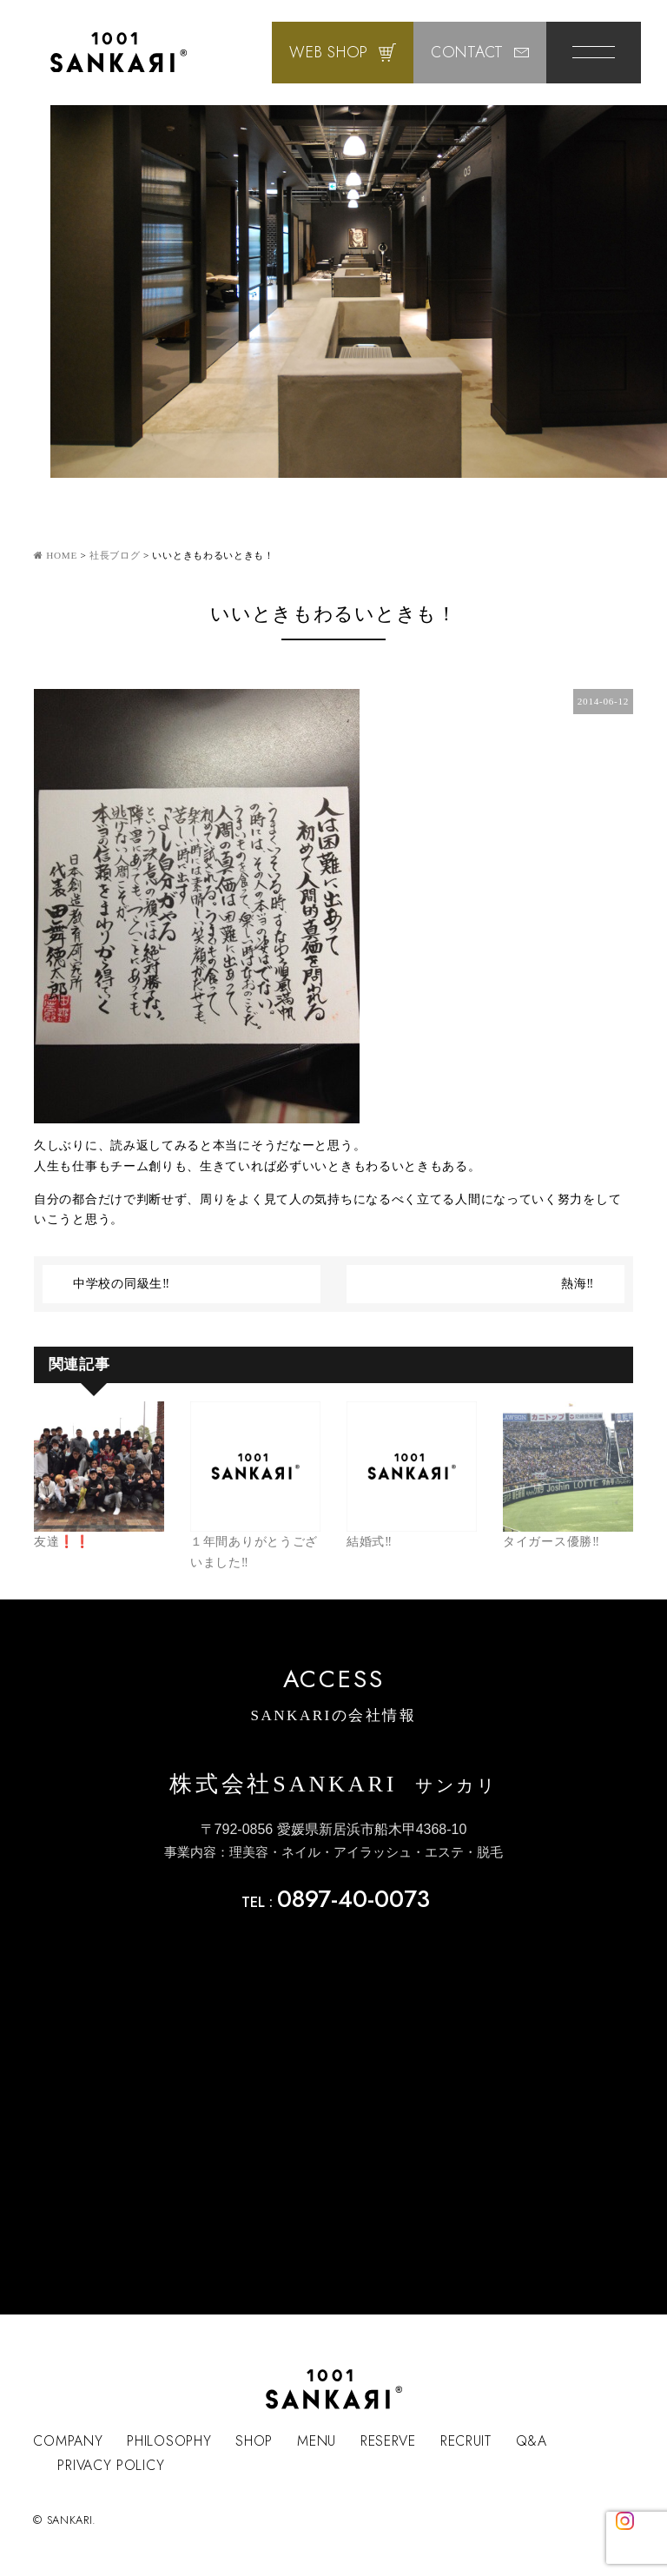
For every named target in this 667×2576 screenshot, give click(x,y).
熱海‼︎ (577, 1283)
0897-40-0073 (353, 1899)
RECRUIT (466, 2441)
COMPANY (67, 2441)
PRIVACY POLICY (110, 2465)
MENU (316, 2441)
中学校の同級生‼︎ (121, 1283)
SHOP (254, 2441)
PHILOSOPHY (169, 2441)
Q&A (531, 2441)
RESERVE (388, 2441)
